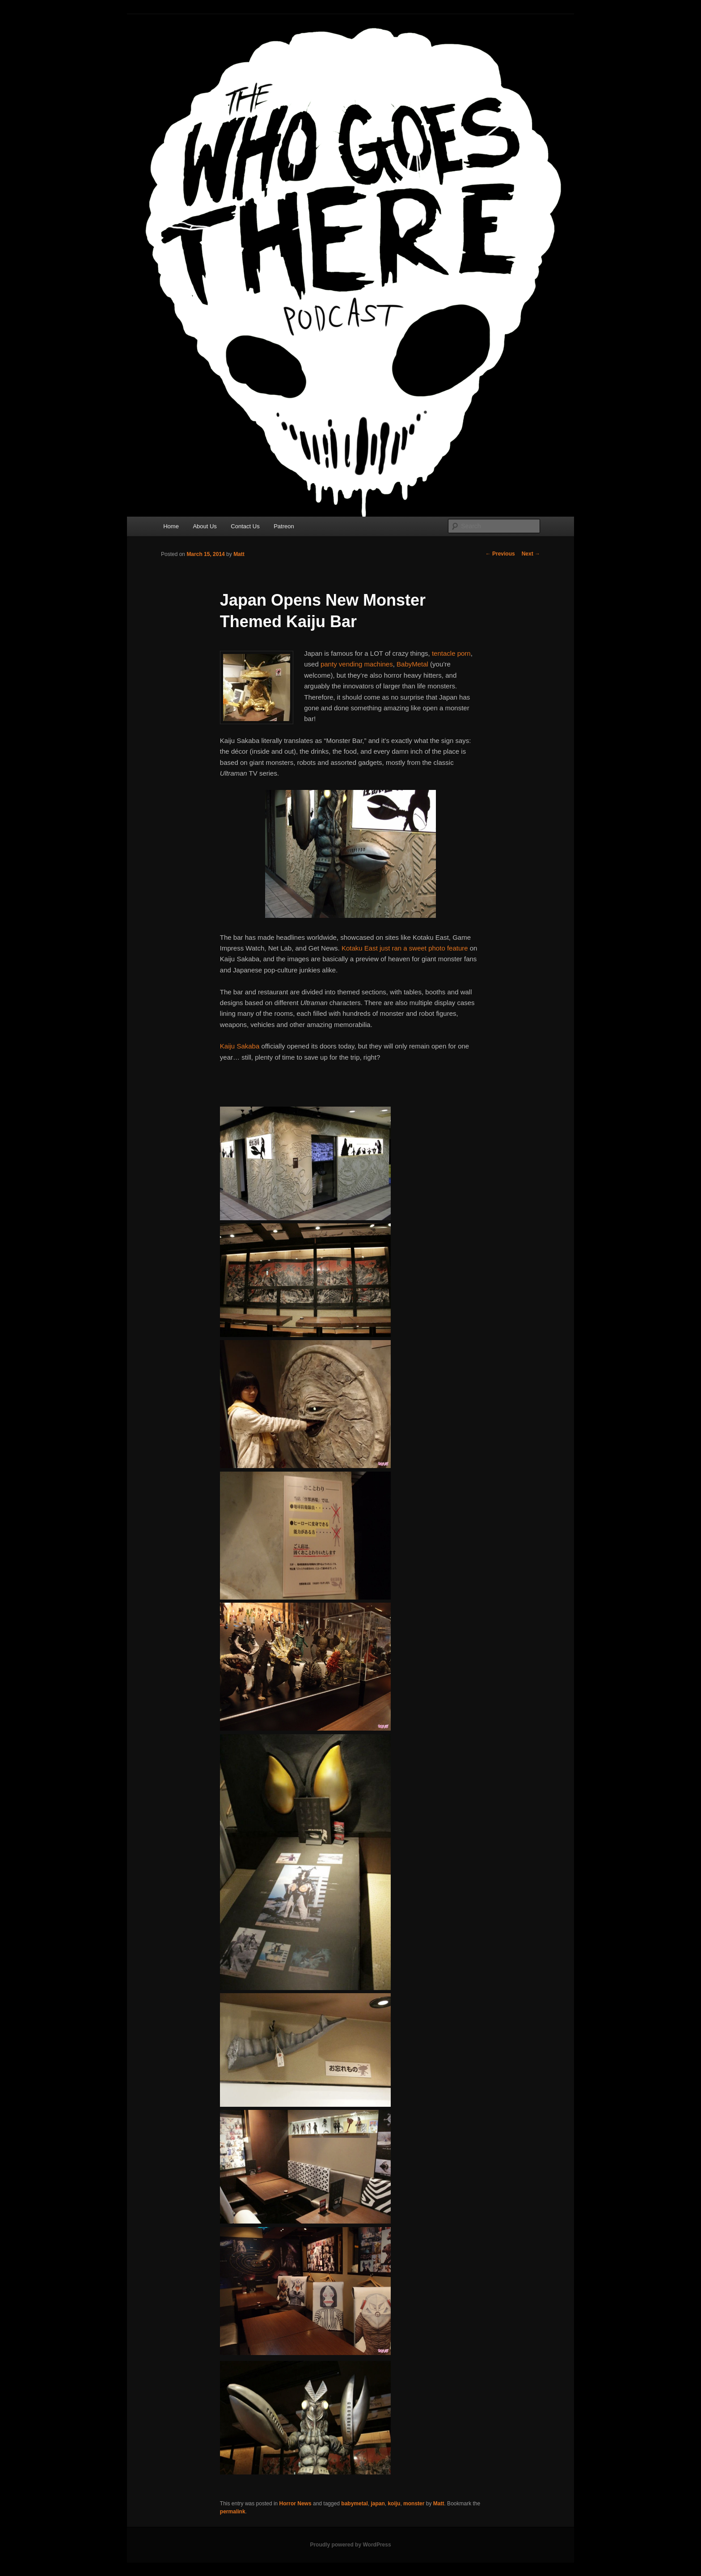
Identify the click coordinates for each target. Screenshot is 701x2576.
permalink (232, 2511)
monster (413, 2503)
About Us (204, 526)
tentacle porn (451, 653)
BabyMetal (412, 664)
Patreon (284, 526)
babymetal (354, 2503)
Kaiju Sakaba (241, 1046)
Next (531, 554)
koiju (394, 2503)
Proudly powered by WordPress (350, 2545)
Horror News (295, 2503)
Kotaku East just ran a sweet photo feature (404, 948)
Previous (500, 554)
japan (377, 2503)
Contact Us (245, 526)
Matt (239, 554)
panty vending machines (357, 664)
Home (171, 526)
